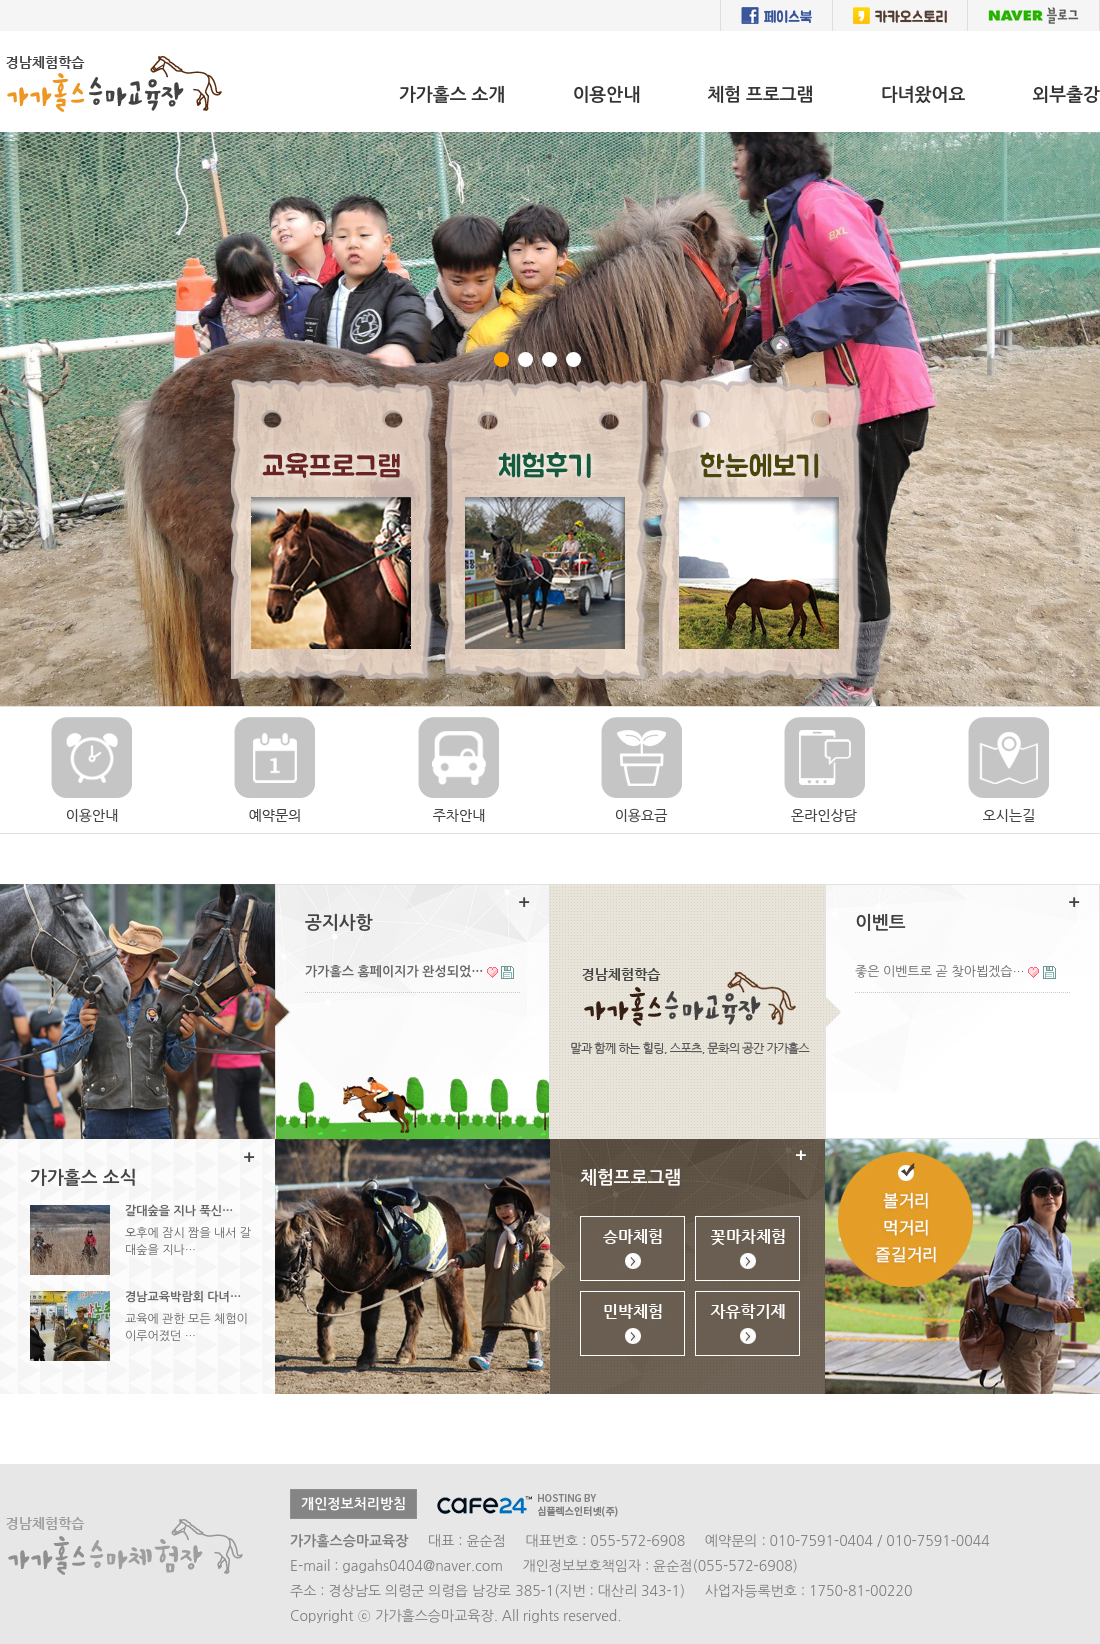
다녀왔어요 (923, 95)
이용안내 (606, 95)
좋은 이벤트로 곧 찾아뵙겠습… (940, 971)
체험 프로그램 (760, 95)
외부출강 (1066, 95)
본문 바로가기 (0, 31)
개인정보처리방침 (353, 1504)
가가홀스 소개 (452, 95)
